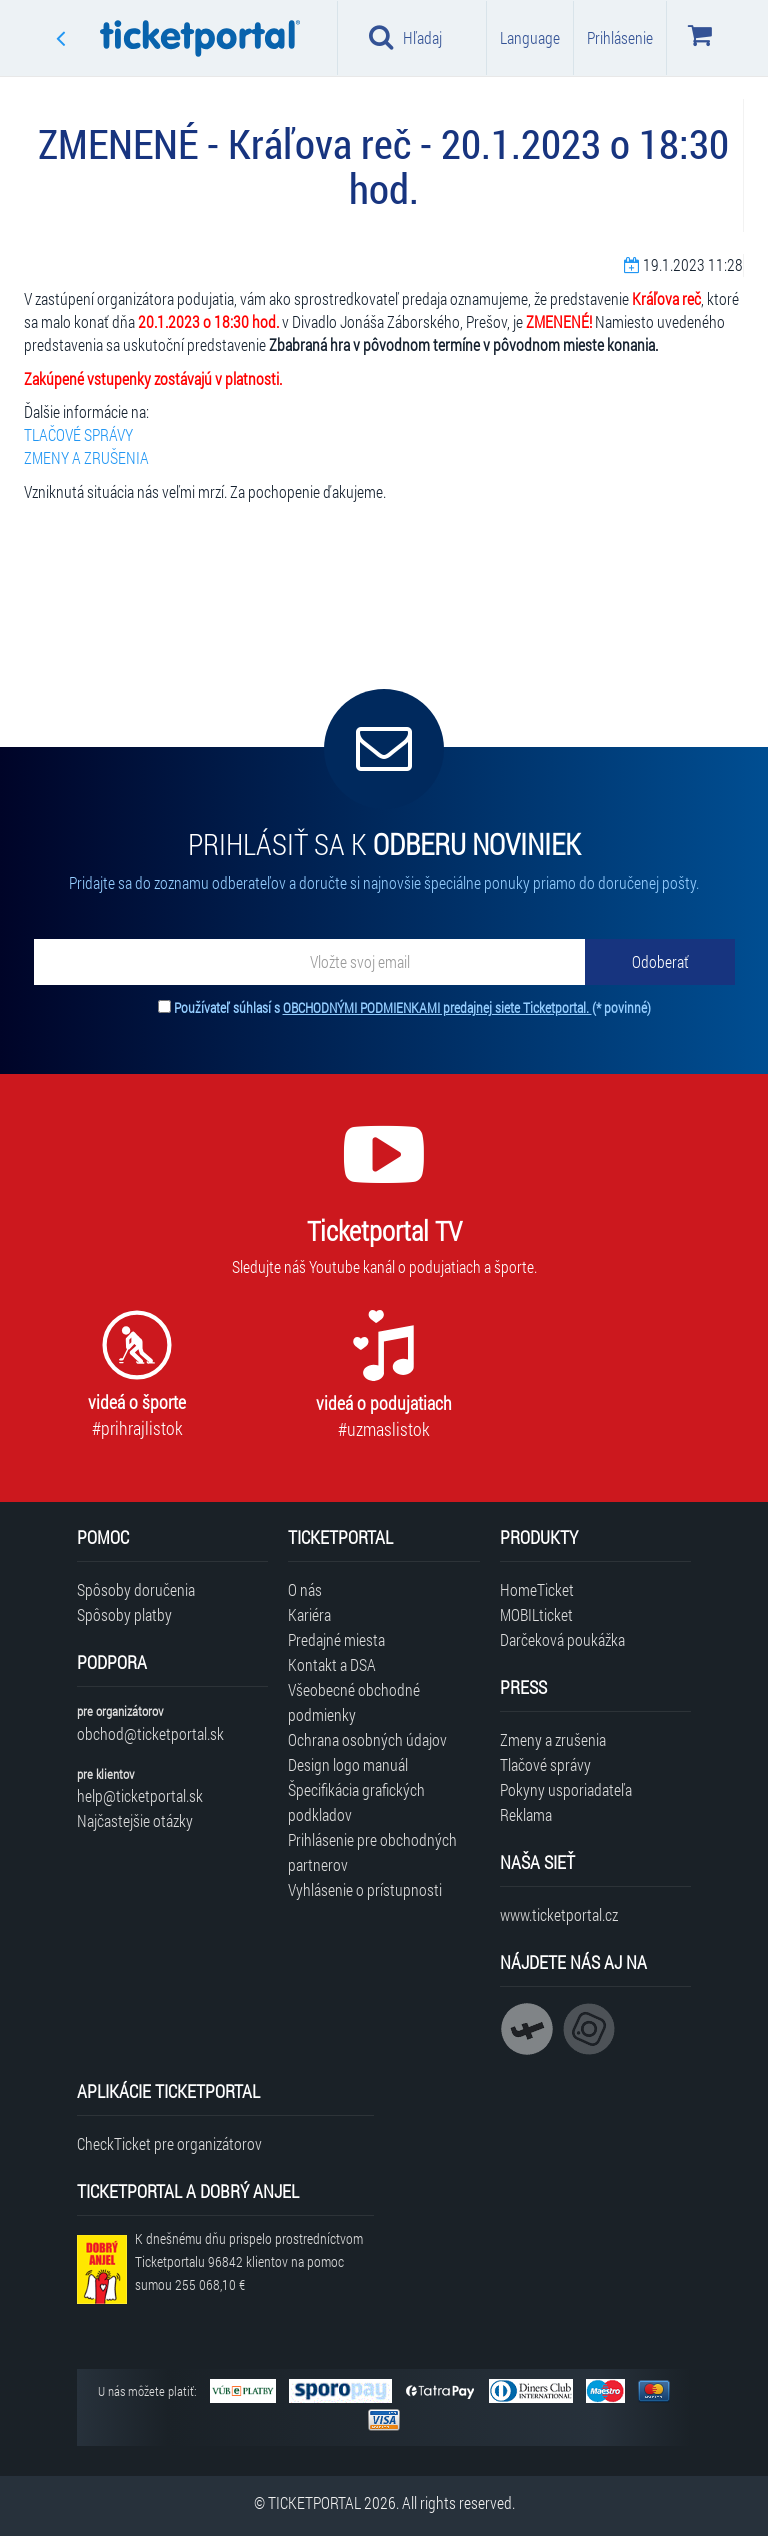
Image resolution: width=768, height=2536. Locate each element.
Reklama (526, 1814)
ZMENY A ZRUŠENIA (86, 457)
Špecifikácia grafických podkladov (356, 1802)
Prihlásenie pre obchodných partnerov (372, 1852)
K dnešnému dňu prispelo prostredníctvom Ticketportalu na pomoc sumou (249, 2261)
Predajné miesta (336, 1639)
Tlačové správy (545, 1764)
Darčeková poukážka (562, 1639)
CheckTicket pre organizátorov (169, 2143)
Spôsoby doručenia (136, 1589)
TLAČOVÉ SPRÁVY (78, 434)
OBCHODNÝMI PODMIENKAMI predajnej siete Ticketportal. (437, 1007)
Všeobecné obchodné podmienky (354, 1702)
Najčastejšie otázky (135, 1820)
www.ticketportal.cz (559, 1914)
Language (530, 37)
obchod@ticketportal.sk (150, 1733)
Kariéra (309, 1614)
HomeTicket (537, 1589)
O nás (305, 1589)
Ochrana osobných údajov (367, 1739)
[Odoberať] (660, 962)
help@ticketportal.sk (140, 1795)
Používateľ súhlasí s (412, 1007)
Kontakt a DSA (332, 1664)
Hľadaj (405, 37)
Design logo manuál (348, 1764)
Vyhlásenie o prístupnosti (365, 1889)
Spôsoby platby (124, 1614)
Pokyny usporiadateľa (566, 1789)
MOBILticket (536, 1614)
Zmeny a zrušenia (553, 1739)
